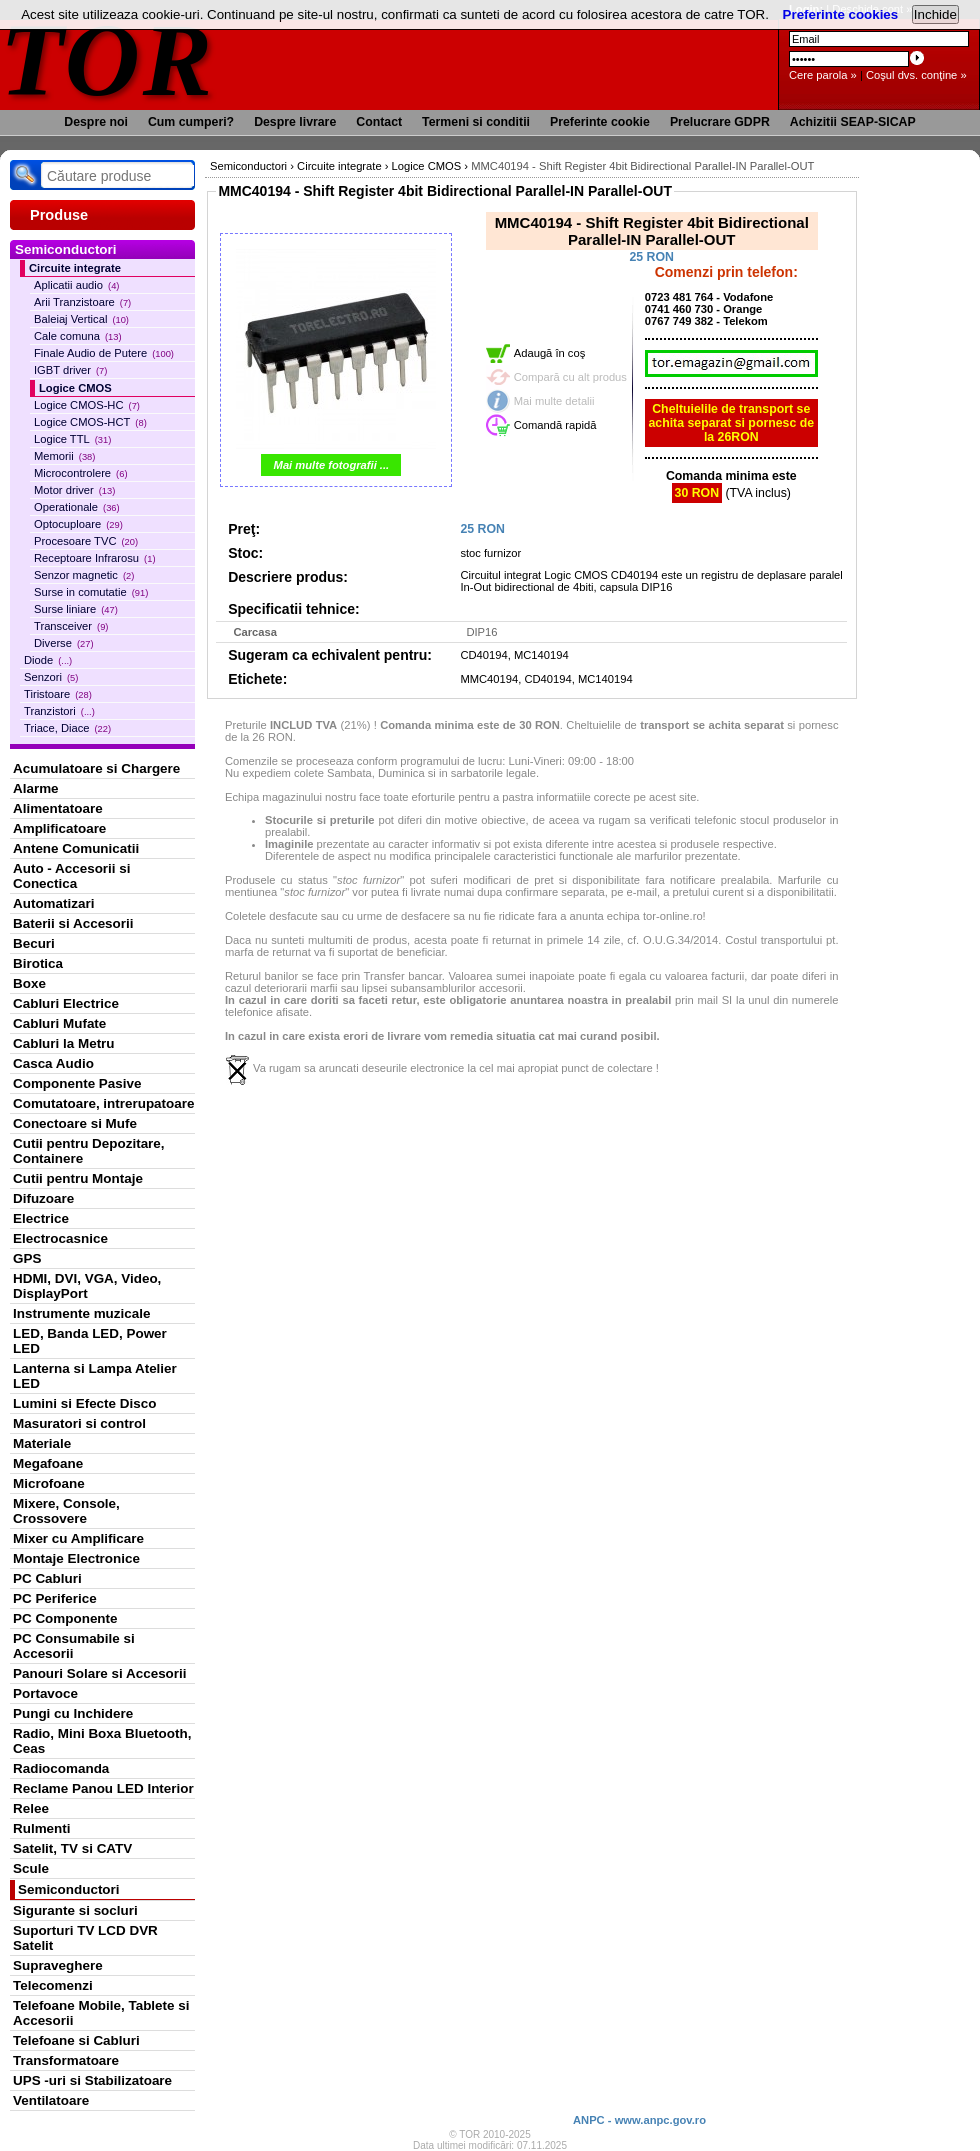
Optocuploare (78, 524)
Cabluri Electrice (66, 1003)
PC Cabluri (47, 1578)
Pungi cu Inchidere (73, 1713)
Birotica (38, 963)
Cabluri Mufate (59, 1023)
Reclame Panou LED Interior (103, 1788)
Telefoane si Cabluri (76, 2040)
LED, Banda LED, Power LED (90, 1341)
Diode (48, 660)
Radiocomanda (61, 1768)
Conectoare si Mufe (75, 1123)
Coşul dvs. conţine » (916, 75)
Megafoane (48, 1463)
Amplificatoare (59, 828)
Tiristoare (58, 694)
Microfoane (49, 1483)
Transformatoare (66, 2060)
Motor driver (74, 490)
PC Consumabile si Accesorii (74, 1646)
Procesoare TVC (86, 541)
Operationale (77, 507)
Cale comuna (78, 336)
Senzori (51, 677)
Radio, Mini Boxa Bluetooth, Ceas (102, 1741)
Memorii (64, 456)
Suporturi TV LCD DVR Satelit (85, 1938)
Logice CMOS (75, 388)
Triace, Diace (67, 728)
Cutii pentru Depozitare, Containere (89, 1151)
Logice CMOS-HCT (90, 422)
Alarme (36, 788)
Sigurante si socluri (75, 1910)
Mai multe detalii (554, 401)
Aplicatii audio (76, 285)
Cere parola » (823, 75)
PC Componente (65, 1618)
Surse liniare (76, 609)
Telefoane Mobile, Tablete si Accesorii (101, 2013)
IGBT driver (70, 370)
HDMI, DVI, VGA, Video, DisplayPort (87, 1286)
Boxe (29, 983)
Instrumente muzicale (81, 1313)
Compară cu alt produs (570, 377)
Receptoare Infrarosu (95, 558)
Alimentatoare (58, 808)
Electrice (41, 1218)
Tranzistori (59, 711)
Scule (31, 1868)
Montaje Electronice (76, 1558)
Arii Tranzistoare (82, 302)
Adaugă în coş (550, 353)
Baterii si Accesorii (73, 923)
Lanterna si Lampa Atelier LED (95, 1376)
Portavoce (45, 1693)
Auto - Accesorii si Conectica (71, 876)
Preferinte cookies (841, 14)
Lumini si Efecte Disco (84, 1403)
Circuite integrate (75, 268)
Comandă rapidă (555, 425)
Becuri (34, 943)
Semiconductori (69, 1889)
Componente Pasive (77, 1083)
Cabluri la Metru (64, 1043)
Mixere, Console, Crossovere (66, 1511)
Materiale (42, 1443)
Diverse (64, 643)
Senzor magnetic (84, 575)
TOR (107, 59)
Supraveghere (58, 1965)
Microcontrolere (81, 473)
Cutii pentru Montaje (78, 1178)
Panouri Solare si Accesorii (100, 1673)
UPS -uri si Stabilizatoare (92, 2080)
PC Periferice (55, 1598)
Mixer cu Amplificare (78, 1538)
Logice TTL (72, 439)
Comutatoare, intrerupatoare (103, 1103)
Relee (31, 1808)
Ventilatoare (51, 2100)
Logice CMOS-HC (87, 405)
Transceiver (71, 626)
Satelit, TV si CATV (72, 1848)
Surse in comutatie (91, 592)
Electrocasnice (60, 1238)
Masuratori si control (79, 1423)
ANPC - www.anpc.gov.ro (639, 2120)
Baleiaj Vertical (81, 319)
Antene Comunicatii (76, 848)
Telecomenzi (53, 1985)
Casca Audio (53, 1063)
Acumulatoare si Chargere (96, 768)
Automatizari (53, 903)
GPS (27, 1258)
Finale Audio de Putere (104, 353)
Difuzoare (43, 1198)
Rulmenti (41, 1828)
